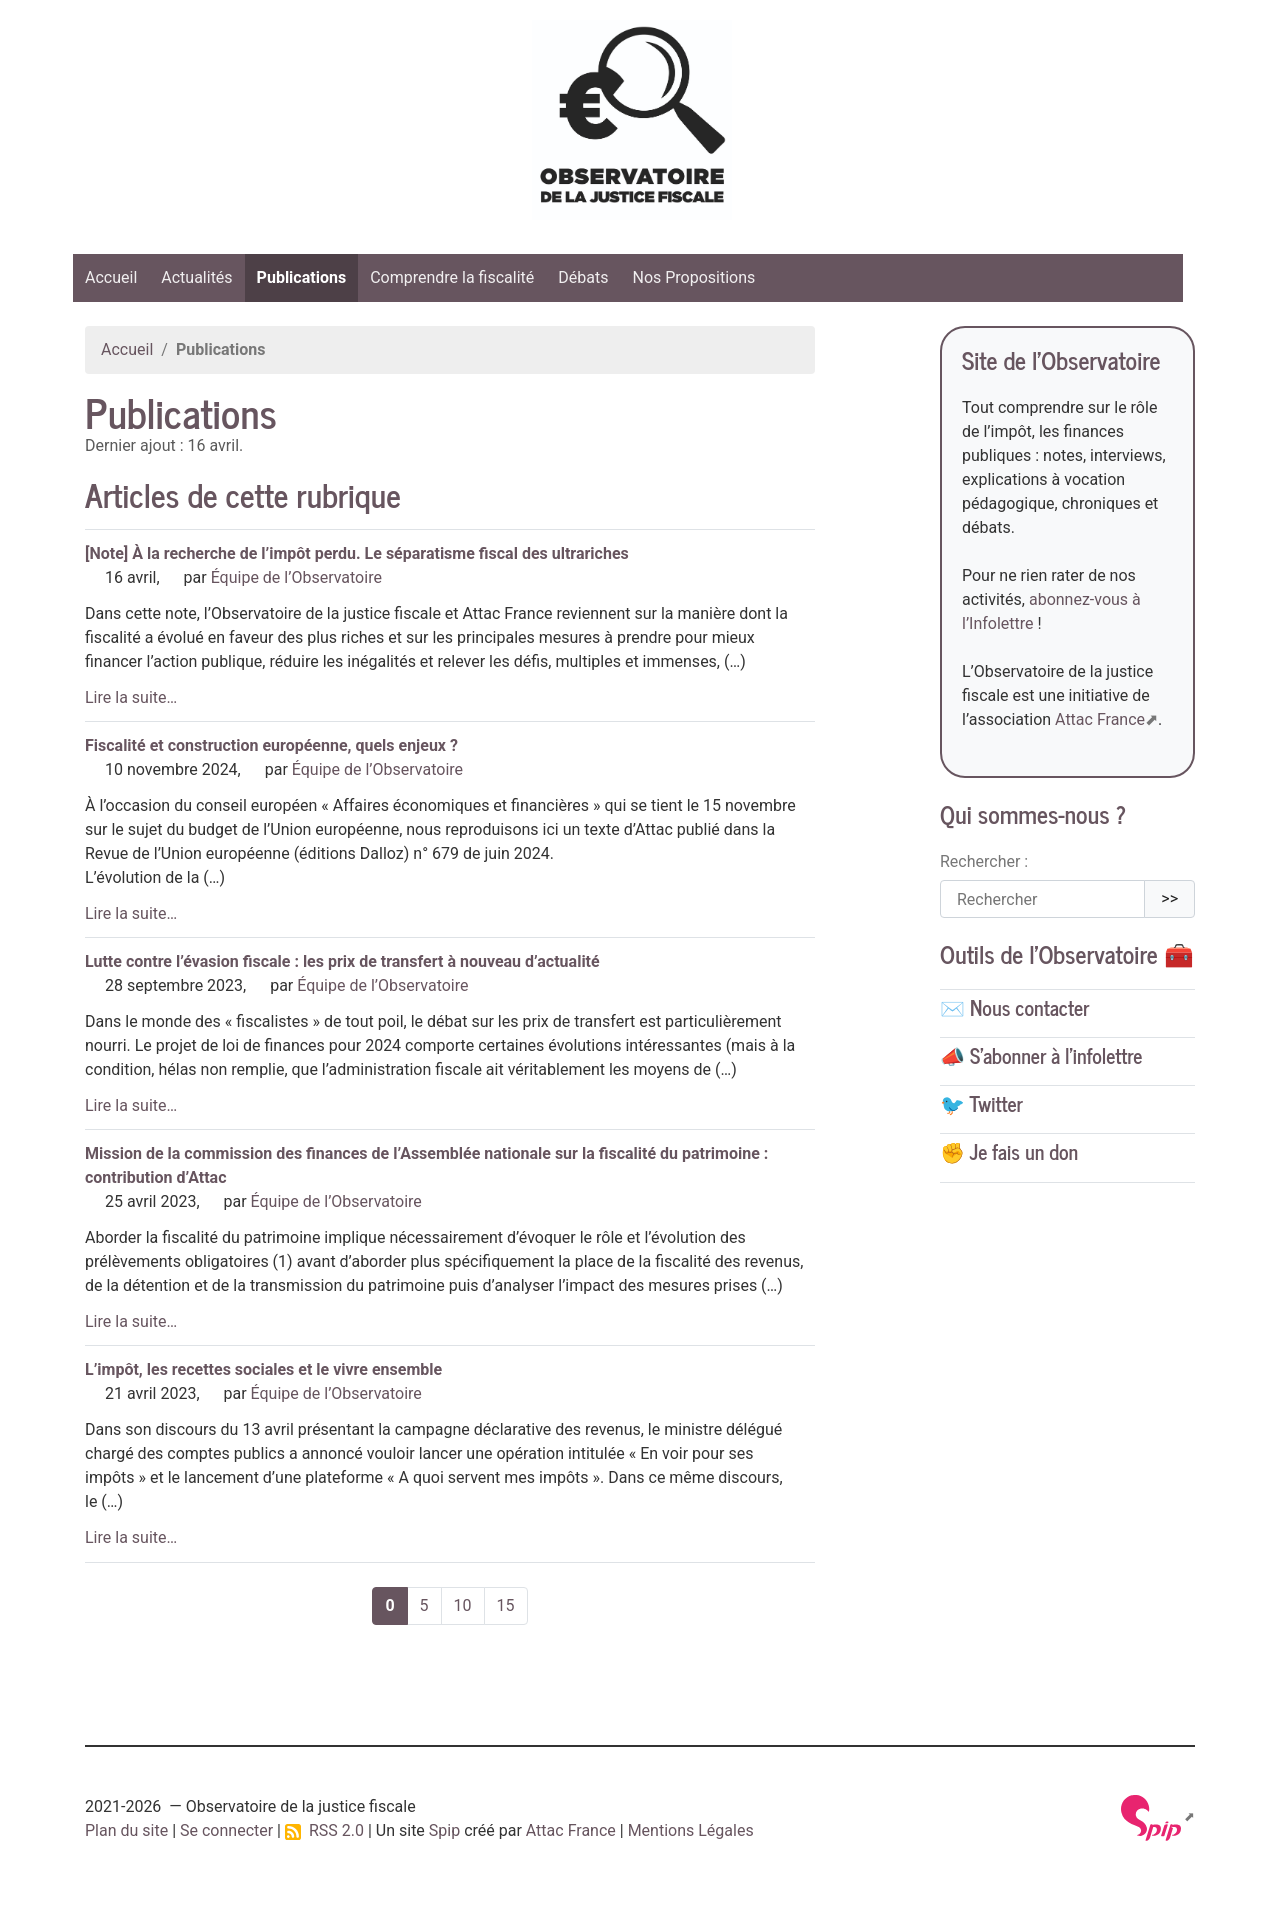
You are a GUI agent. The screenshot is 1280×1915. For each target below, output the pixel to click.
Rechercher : (984, 861)
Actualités (196, 277)
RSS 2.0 (324, 1830)
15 (506, 1605)
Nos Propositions (693, 277)
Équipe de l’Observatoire (296, 577)
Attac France (1100, 719)
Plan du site (126, 1830)
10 (463, 1605)
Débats (583, 277)
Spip (444, 1830)
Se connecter (226, 1830)
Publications (302, 277)
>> (1169, 898)
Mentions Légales (691, 1830)
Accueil (111, 277)
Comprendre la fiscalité (452, 277)
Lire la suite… (131, 697)
